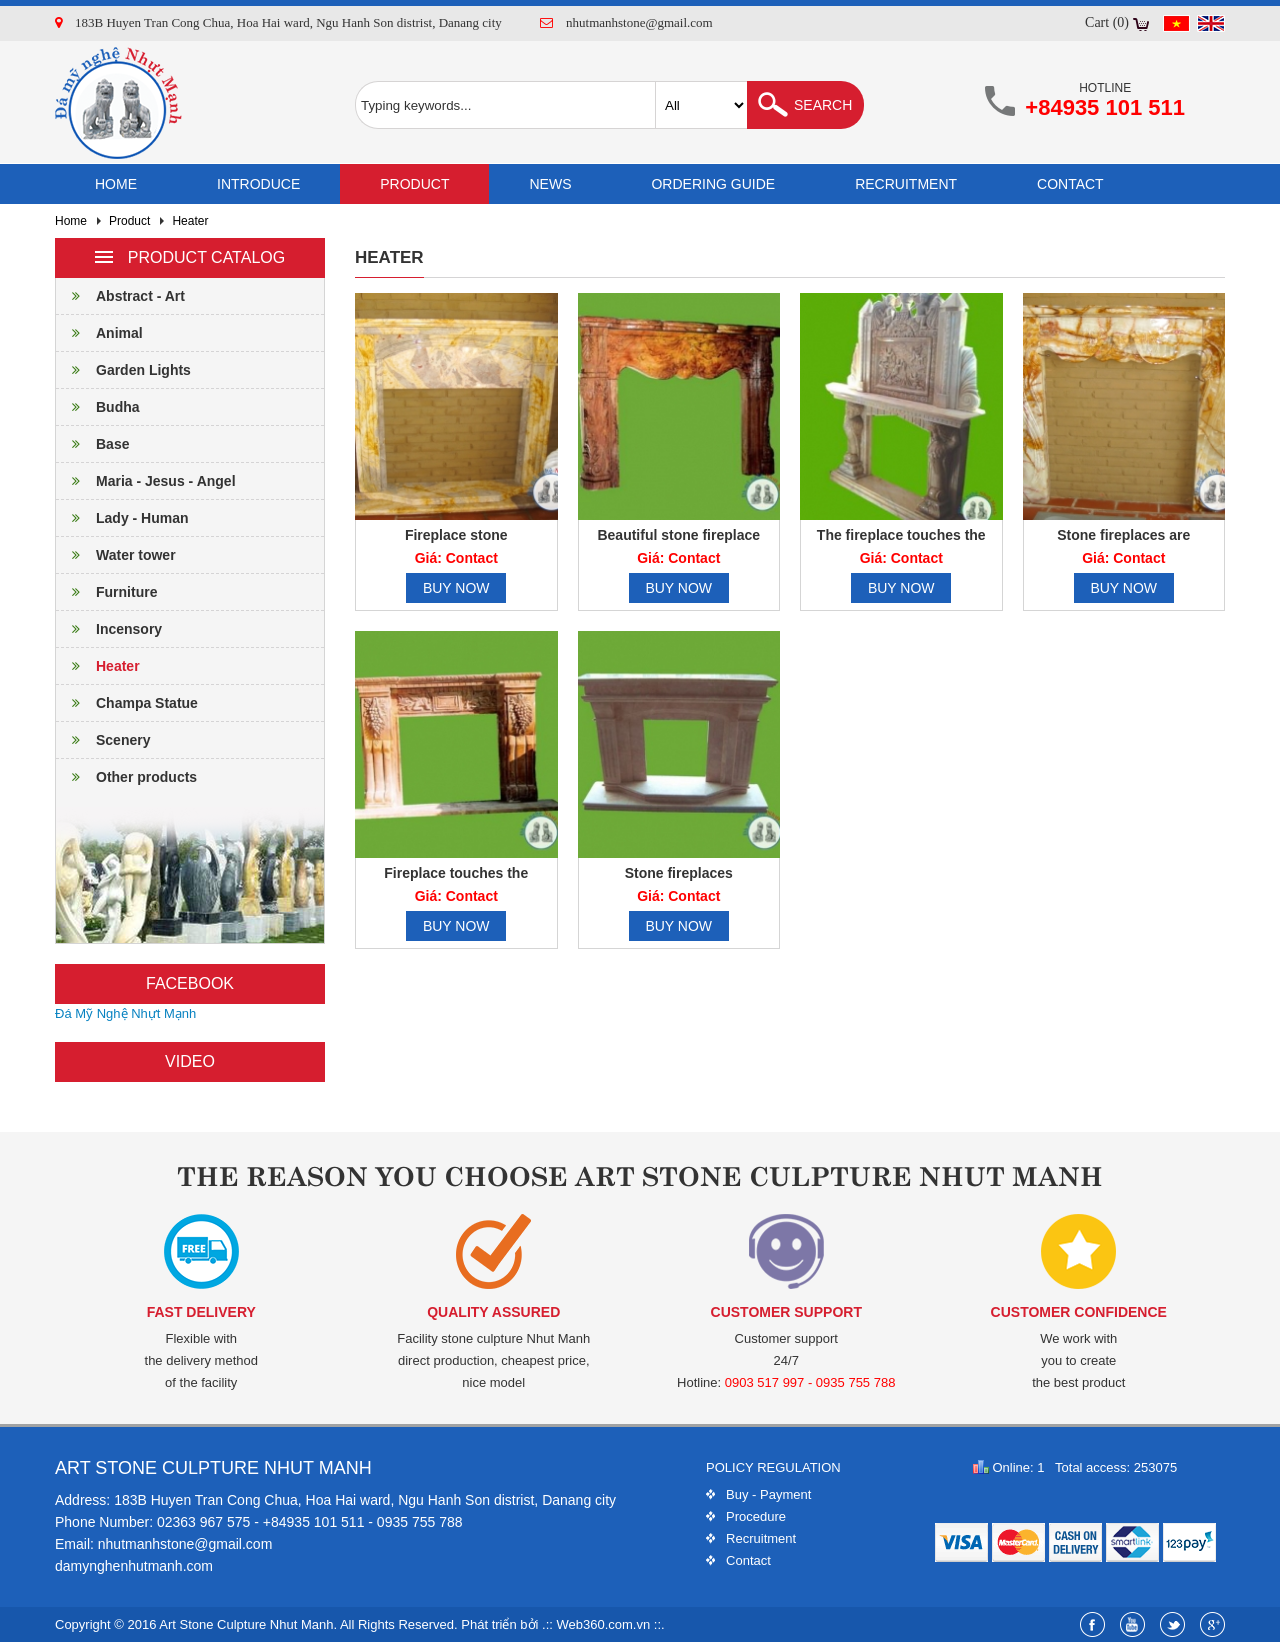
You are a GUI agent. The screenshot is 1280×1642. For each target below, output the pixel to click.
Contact (1070, 184)
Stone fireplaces (679, 873)
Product (414, 184)
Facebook (190, 983)
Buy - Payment (768, 1494)
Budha (98, 407)
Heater (190, 221)
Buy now (456, 588)
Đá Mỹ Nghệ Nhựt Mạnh (125, 1013)
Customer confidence (1079, 1312)
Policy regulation (773, 1467)
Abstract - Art (120, 296)
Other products (126, 777)
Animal (99, 333)
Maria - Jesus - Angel (146, 481)
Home (116, 184)
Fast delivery (201, 1312)
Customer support (786, 1312)
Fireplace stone (456, 535)
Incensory (109, 629)
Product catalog (190, 257)
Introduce (258, 184)
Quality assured (493, 1312)
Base (92, 444)
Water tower (116, 555)
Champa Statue (127, 703)
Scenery (103, 740)
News (550, 184)
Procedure (756, 1516)
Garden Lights (123, 370)
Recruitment (906, 184)
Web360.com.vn (604, 1624)
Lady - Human (122, 518)
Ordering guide (713, 184)
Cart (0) (1107, 22)
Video (190, 1061)
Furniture (106, 592)
